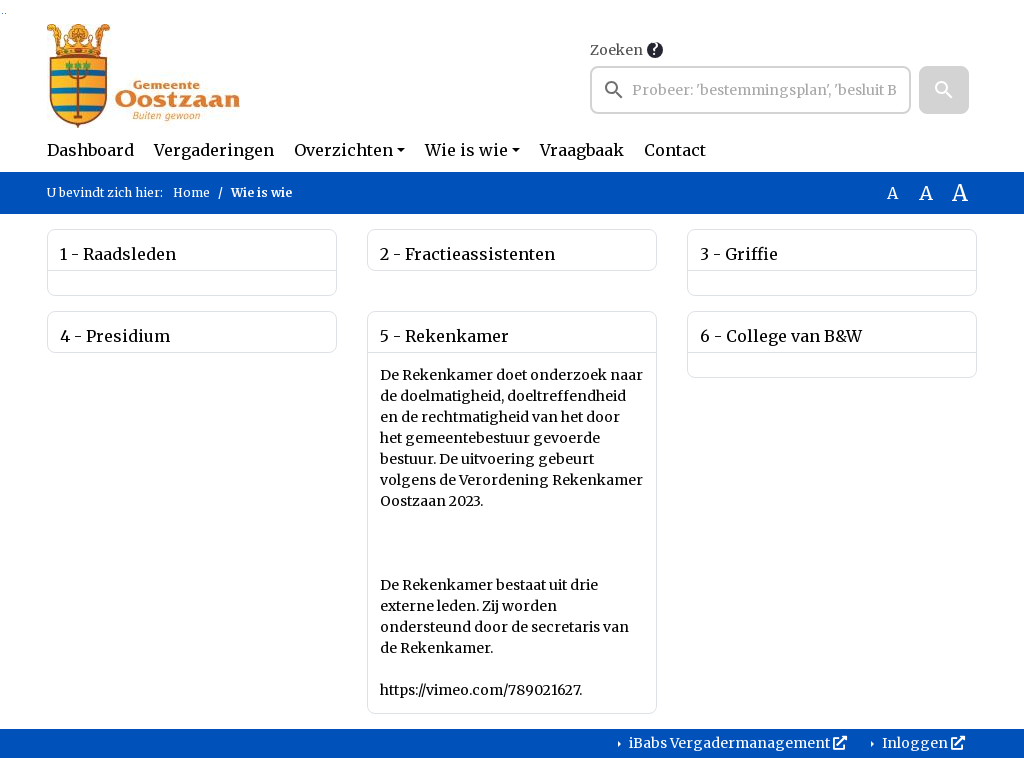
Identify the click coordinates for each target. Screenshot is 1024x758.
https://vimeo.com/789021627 (479, 690)
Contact (675, 150)
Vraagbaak (582, 150)
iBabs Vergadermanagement (736, 743)
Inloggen (922, 743)
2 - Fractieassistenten (467, 254)
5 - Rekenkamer (444, 336)
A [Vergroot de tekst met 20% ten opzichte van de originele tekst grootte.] (926, 193)
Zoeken (616, 50)
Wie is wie (466, 150)
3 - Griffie (739, 254)
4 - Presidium (115, 336)
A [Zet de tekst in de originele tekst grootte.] (892, 193)
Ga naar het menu (5, 13)
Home (191, 192)
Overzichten (343, 150)
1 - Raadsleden (118, 254)
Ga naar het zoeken (2, 13)
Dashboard (90, 150)
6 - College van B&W (781, 336)
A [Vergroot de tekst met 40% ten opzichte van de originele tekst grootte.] (960, 193)
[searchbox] (750, 90)
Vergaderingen (214, 150)
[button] (944, 90)
